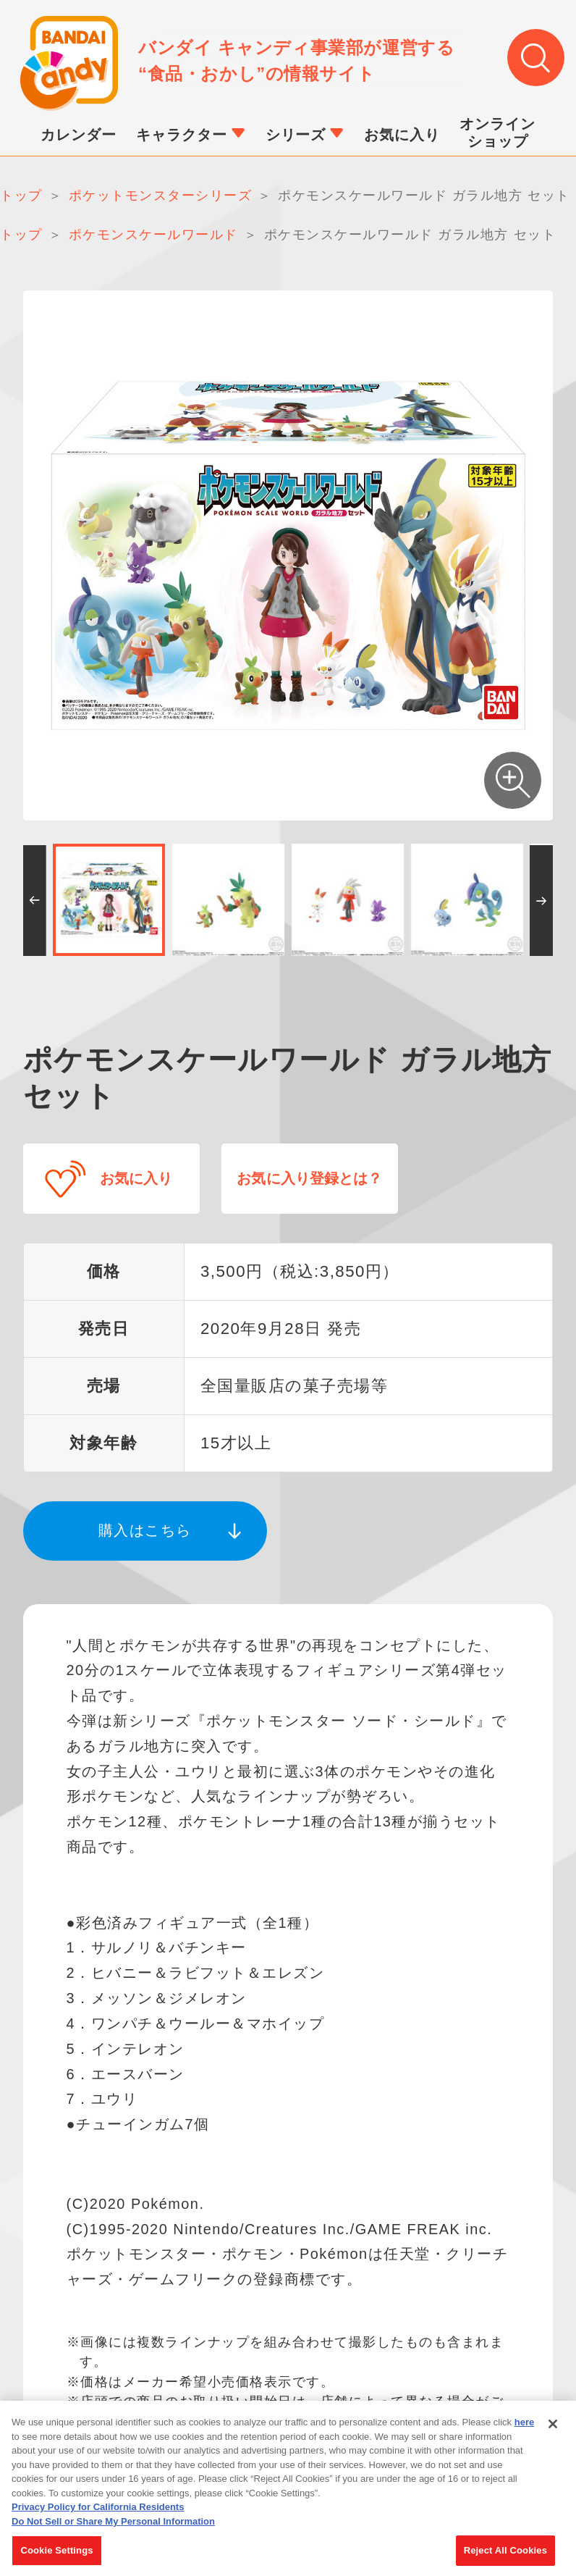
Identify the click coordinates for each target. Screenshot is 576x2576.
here (524, 2429)
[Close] (553, 2431)
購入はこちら (145, 1527)
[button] (34, 902)
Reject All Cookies (505, 2557)
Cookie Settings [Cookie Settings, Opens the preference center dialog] (56, 2557)
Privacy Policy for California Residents (98, 2514)
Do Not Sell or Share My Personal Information (113, 2527)
